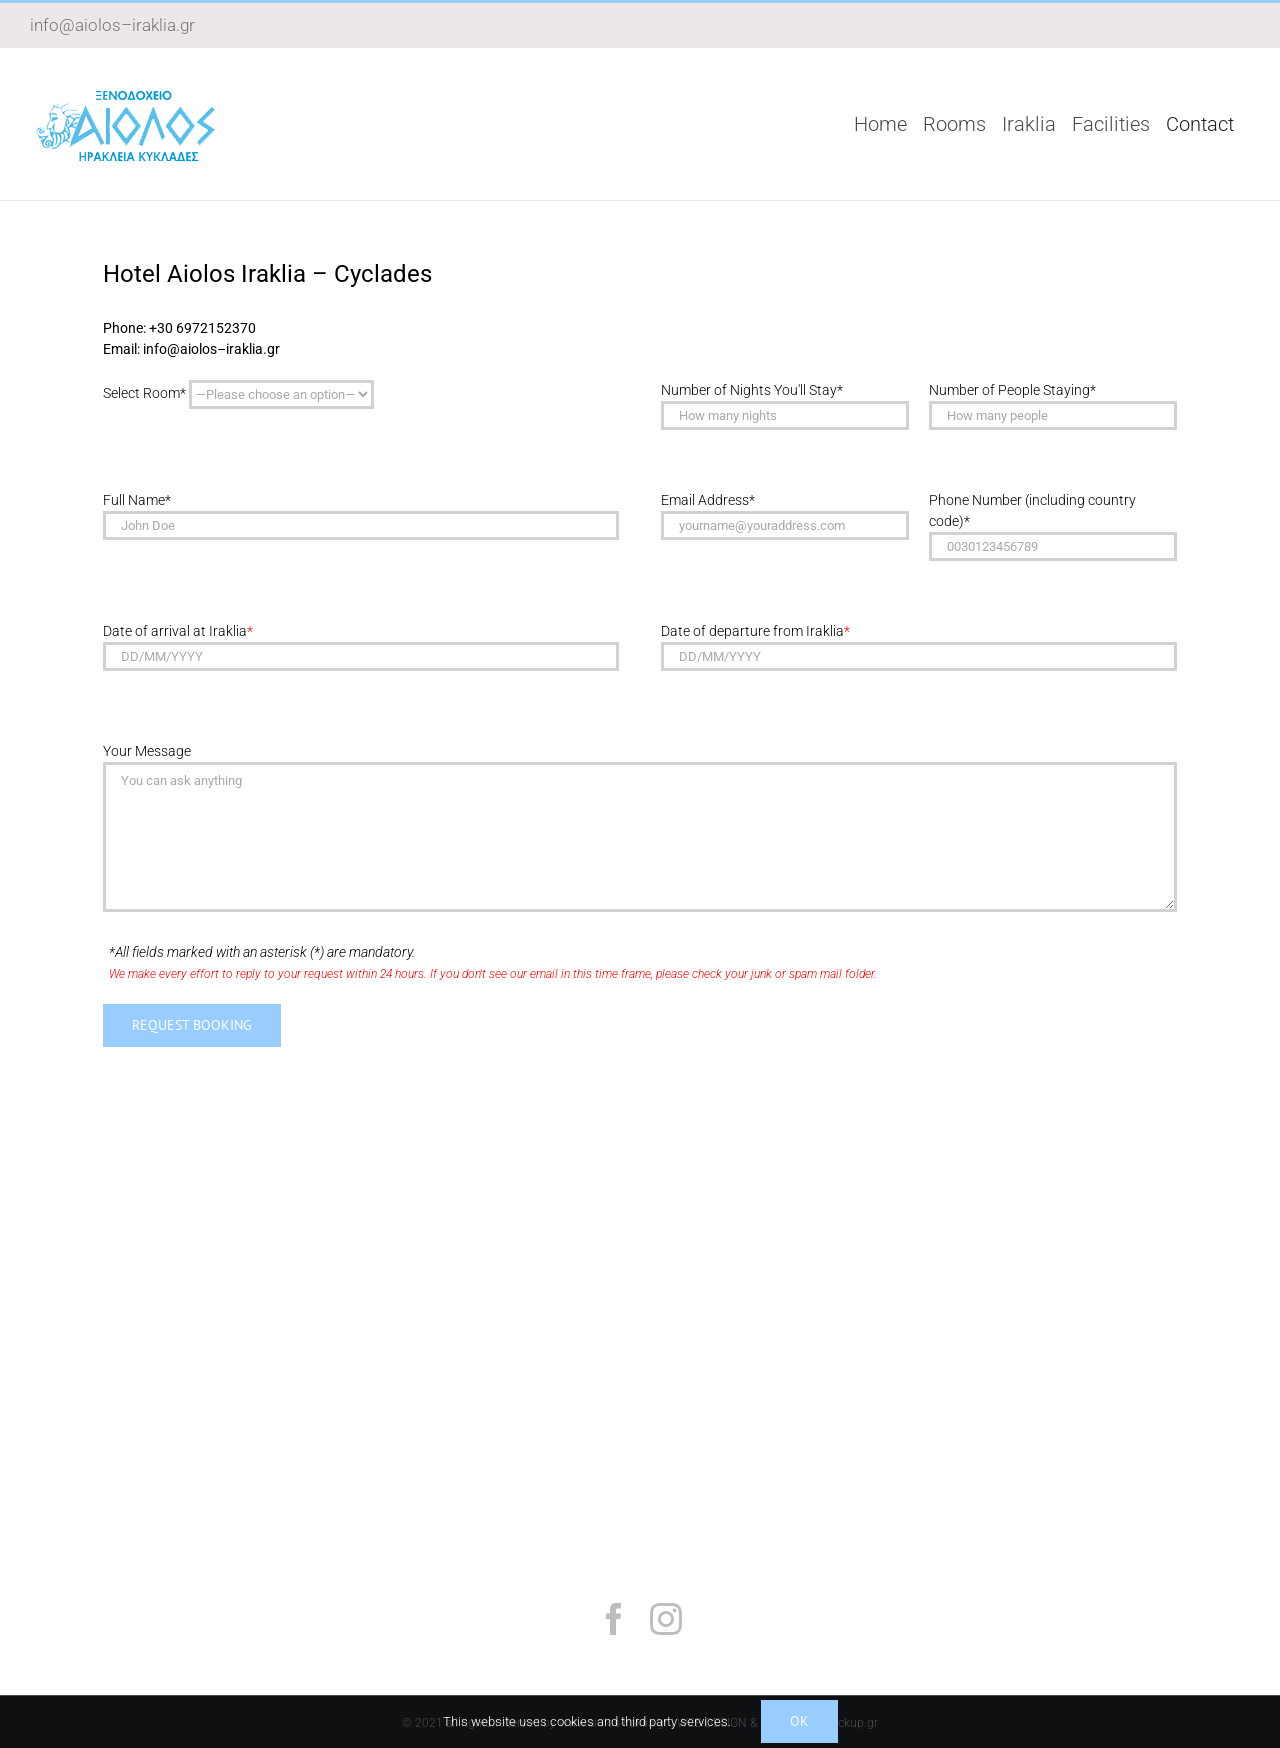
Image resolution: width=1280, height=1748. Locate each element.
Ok (799, 1721)
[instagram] (666, 1619)
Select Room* (238, 394)
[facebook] (614, 1619)
